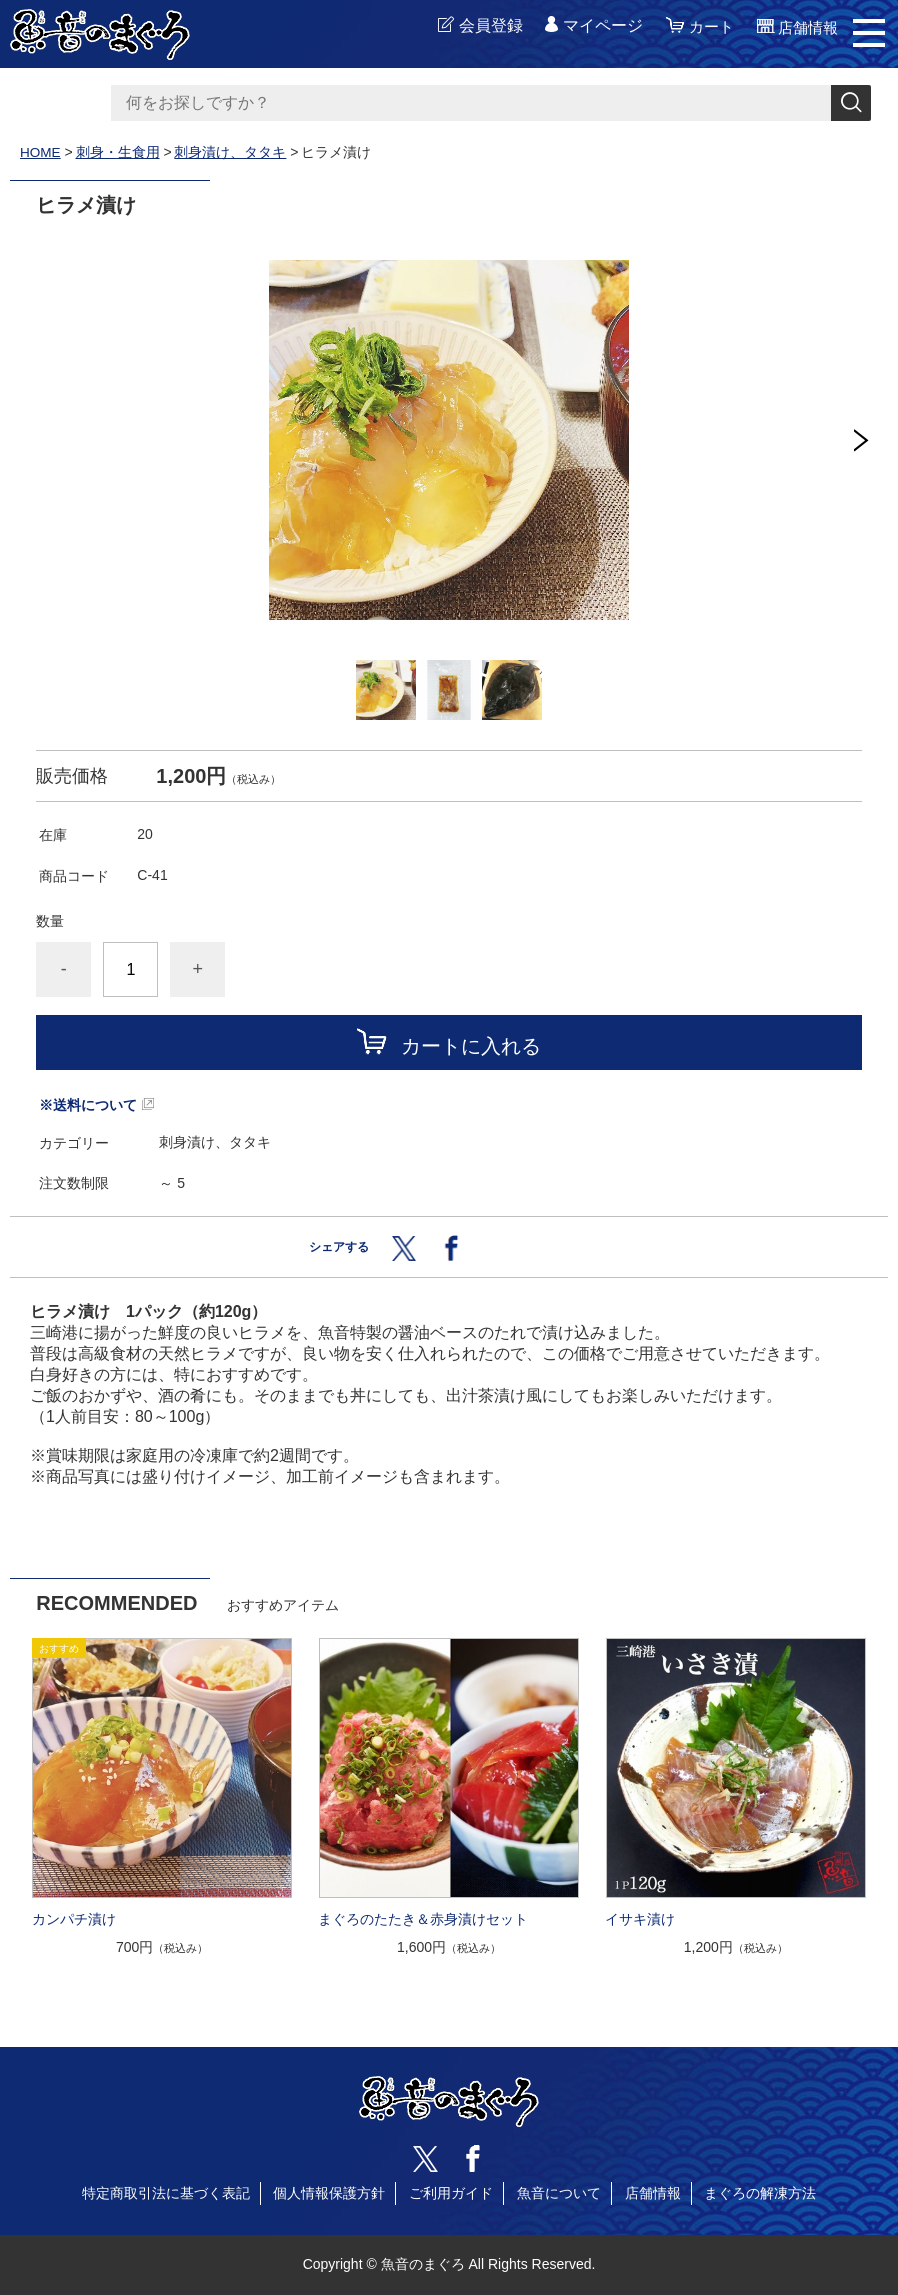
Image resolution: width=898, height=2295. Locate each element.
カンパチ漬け (74, 1919)
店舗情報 (653, 2193)
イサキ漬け (640, 1919)
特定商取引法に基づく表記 (166, 2193)
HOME (41, 152)
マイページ (596, 26)
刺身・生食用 (119, 152)
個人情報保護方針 (329, 2193)
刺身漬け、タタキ (232, 152)
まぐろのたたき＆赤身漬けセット (423, 1919)
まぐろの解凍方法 (760, 2193)
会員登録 (484, 26)
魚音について (559, 2193)
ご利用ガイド (451, 2193)
